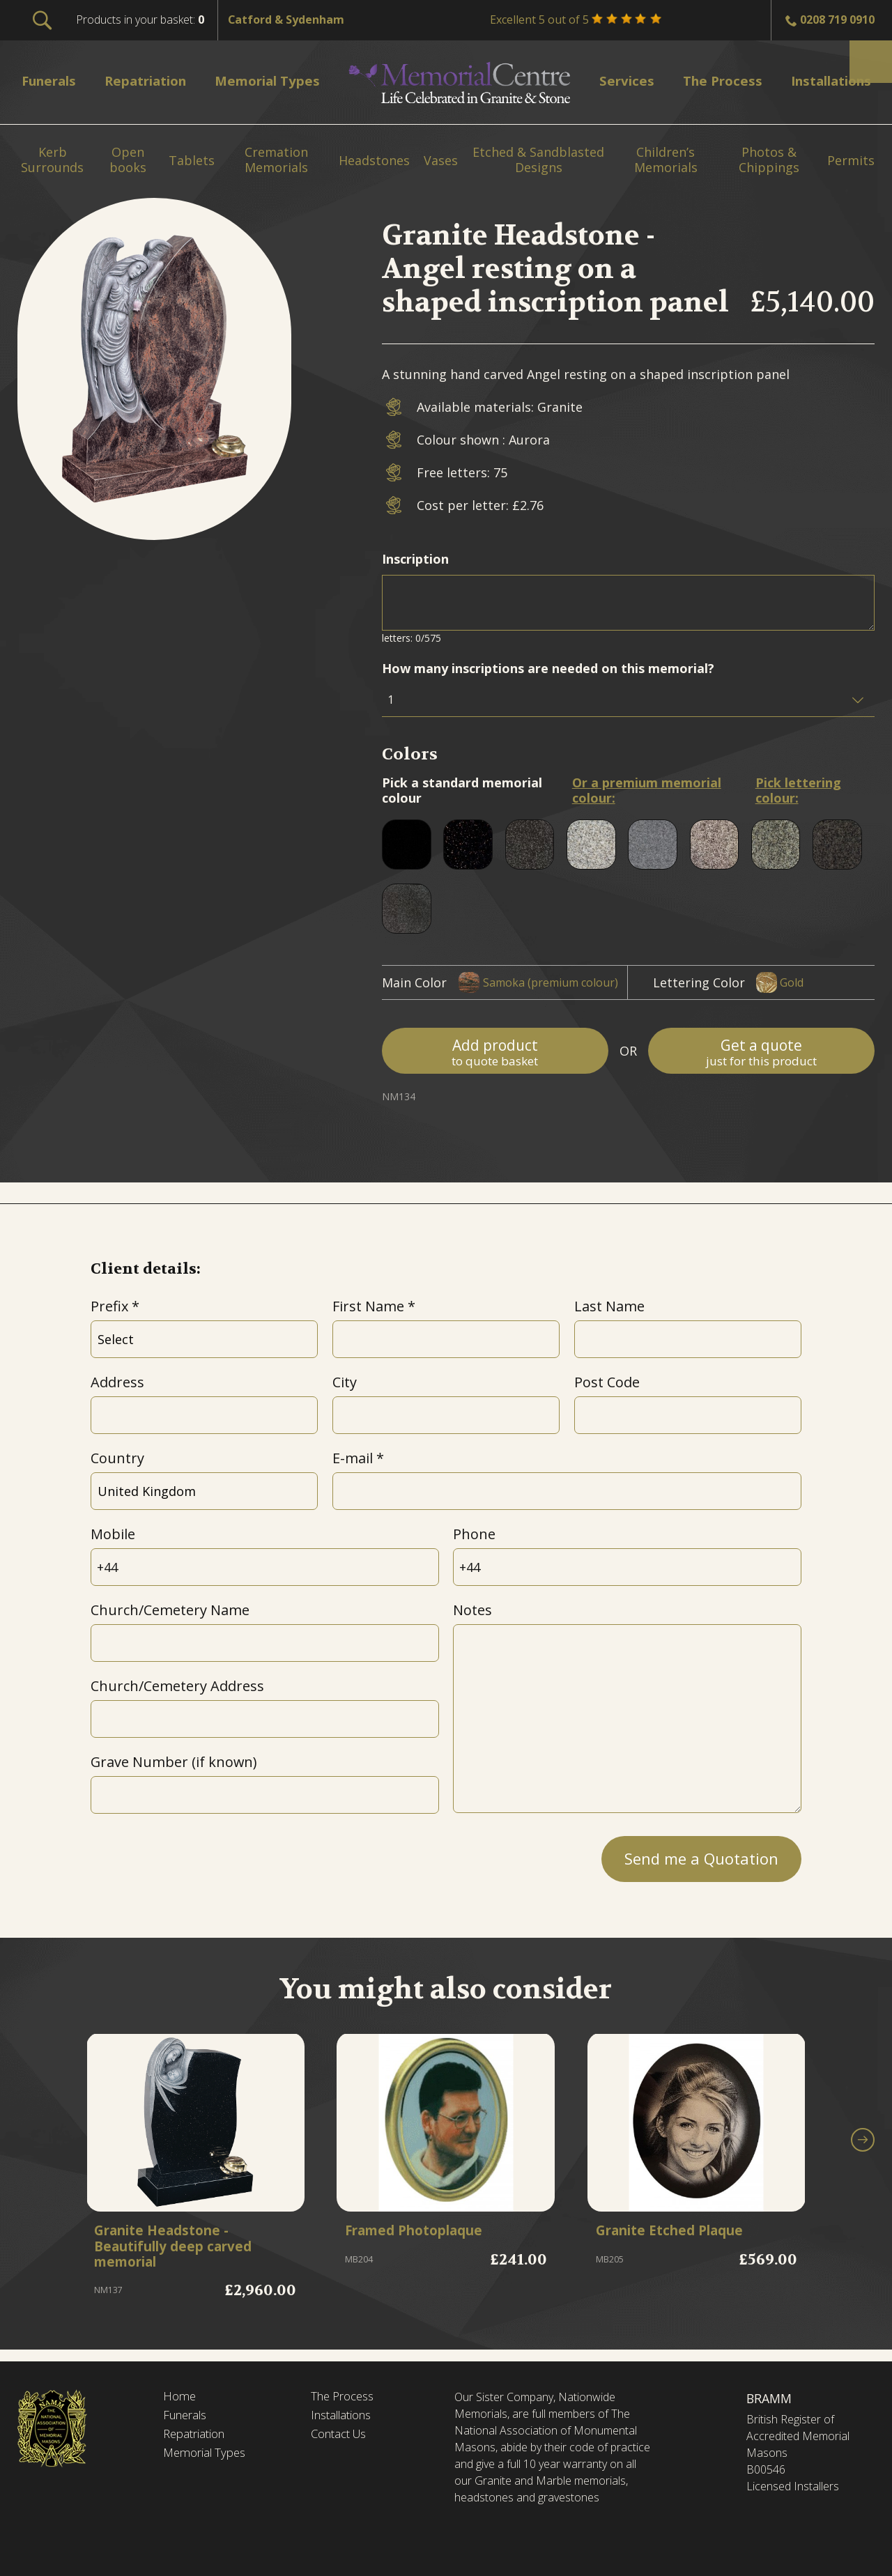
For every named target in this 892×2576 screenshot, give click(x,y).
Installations (345, 2417)
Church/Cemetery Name (170, 1610)
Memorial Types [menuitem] (276, 80)
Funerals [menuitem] (52, 80)
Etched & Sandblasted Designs (538, 160)
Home (180, 2397)
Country (117, 1458)
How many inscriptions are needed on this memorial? (548, 668)
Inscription (415, 558)
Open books (127, 160)
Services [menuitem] (623, 80)
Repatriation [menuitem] (151, 80)
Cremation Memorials (276, 160)
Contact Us (342, 2437)
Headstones (374, 161)
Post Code (607, 1382)
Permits (851, 161)
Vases (441, 161)
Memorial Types (208, 2457)
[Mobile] (265, 1567)
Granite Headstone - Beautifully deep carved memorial (183, 2249)
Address (117, 1382)
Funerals (188, 2417)
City (344, 1382)
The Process (346, 2397)
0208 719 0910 (837, 19)
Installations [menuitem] (823, 80)
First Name (368, 1306)
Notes (472, 1610)
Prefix (109, 1306)
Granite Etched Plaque (680, 2232)
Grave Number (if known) (173, 1761)
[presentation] (196, 1855)
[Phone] (627, 1567)
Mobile (113, 1534)
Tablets (192, 161)
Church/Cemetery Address (177, 1685)
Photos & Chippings (769, 160)
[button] (863, 2145)
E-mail (352, 1458)
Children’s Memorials (666, 160)
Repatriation (197, 2437)
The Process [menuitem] (714, 80)
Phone (474, 1534)
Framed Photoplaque (424, 2232)
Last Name (609, 1306)
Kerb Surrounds (52, 160)
